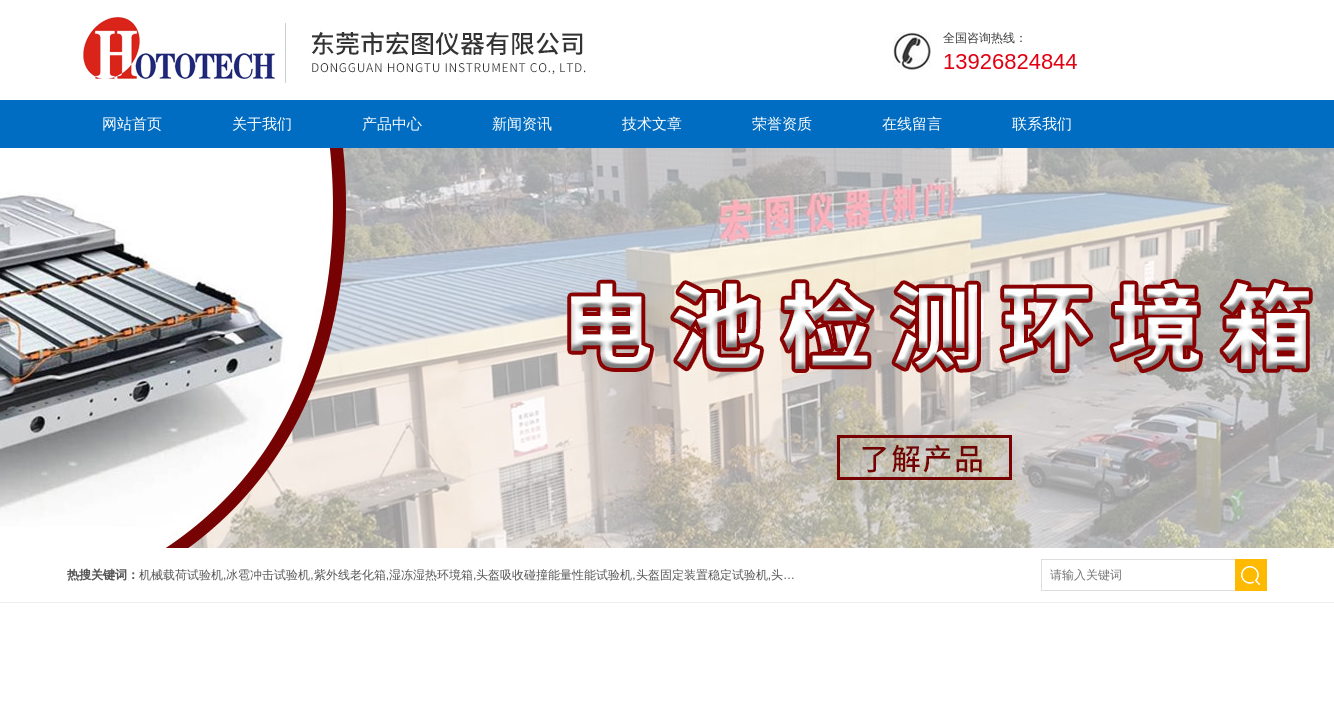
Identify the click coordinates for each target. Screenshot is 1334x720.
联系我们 (1042, 123)
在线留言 (912, 123)
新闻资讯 (522, 123)
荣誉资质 (782, 123)
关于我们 (262, 123)
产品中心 (392, 123)
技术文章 (652, 123)
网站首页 (132, 123)
